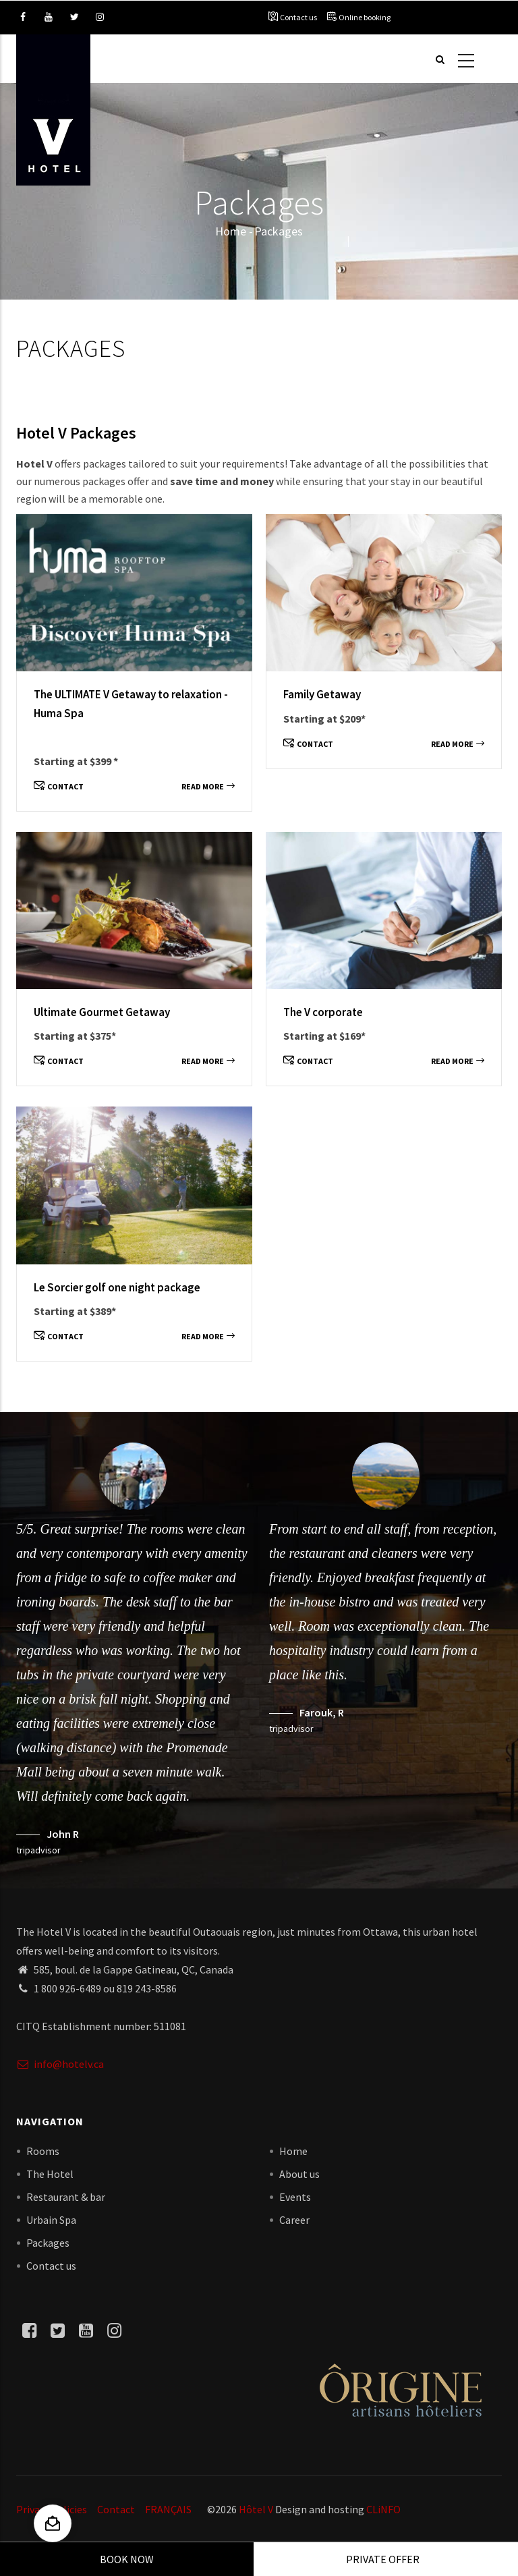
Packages (47, 2242)
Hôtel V (256, 2509)
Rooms (42, 2151)
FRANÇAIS (168, 2509)
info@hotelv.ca (60, 2064)
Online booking (365, 17)
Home (230, 231)
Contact (59, 786)
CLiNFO (382, 2509)
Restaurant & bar (65, 2197)
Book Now (127, 2559)
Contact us (298, 17)
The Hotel (50, 2174)
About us (299, 2174)
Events (295, 2197)
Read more (208, 786)
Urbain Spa (51, 2220)
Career (294, 2220)
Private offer (383, 2559)
